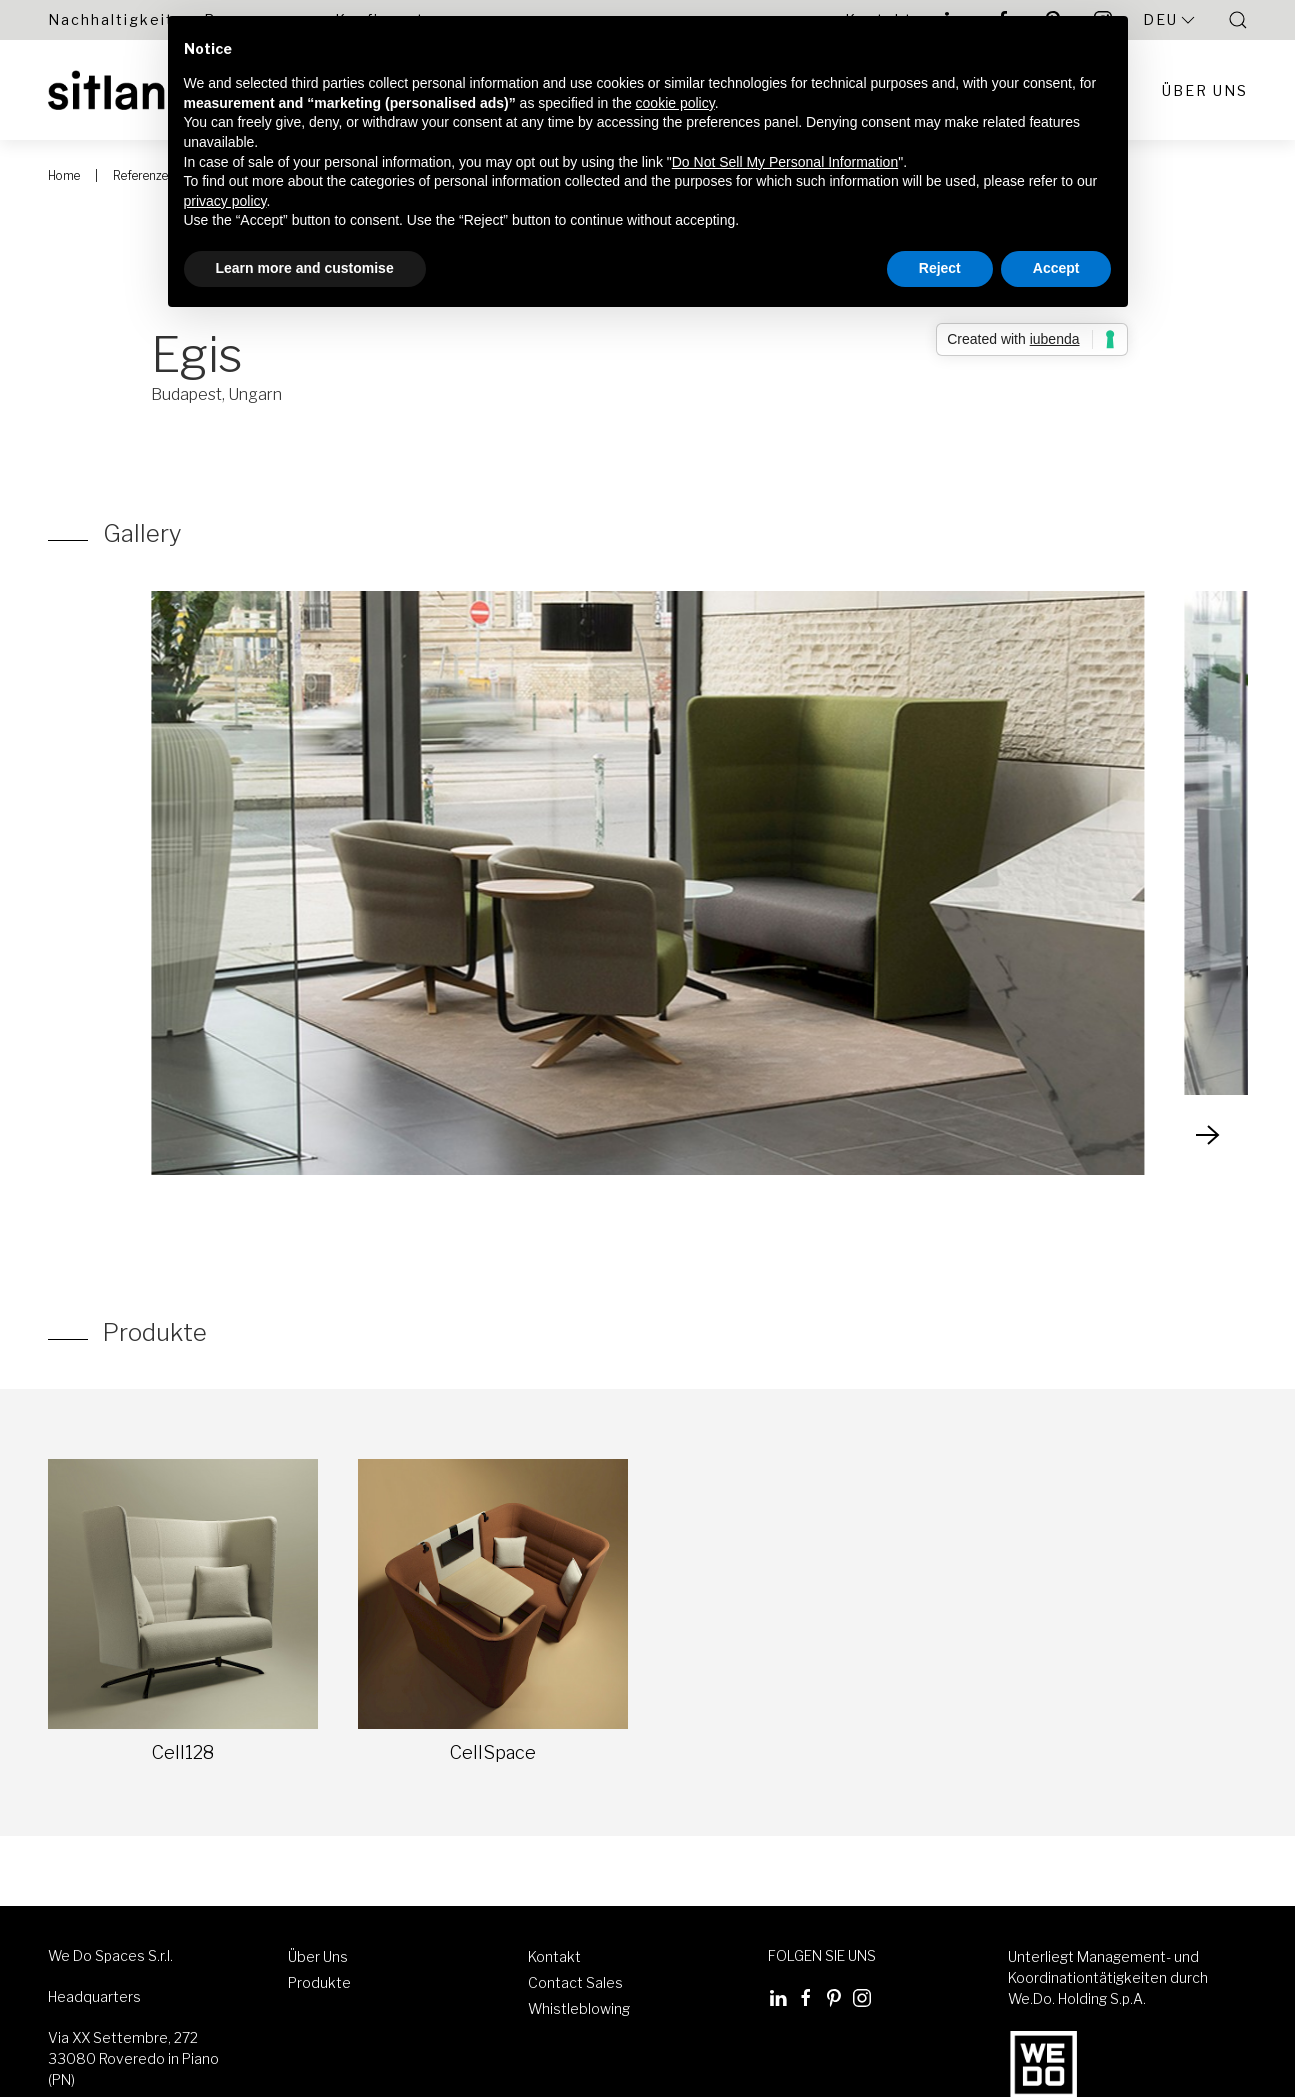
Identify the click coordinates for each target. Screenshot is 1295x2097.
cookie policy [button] (675, 103)
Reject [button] (940, 268)
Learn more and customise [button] (305, 268)
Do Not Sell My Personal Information (785, 162)
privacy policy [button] (225, 201)
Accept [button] (1056, 268)
